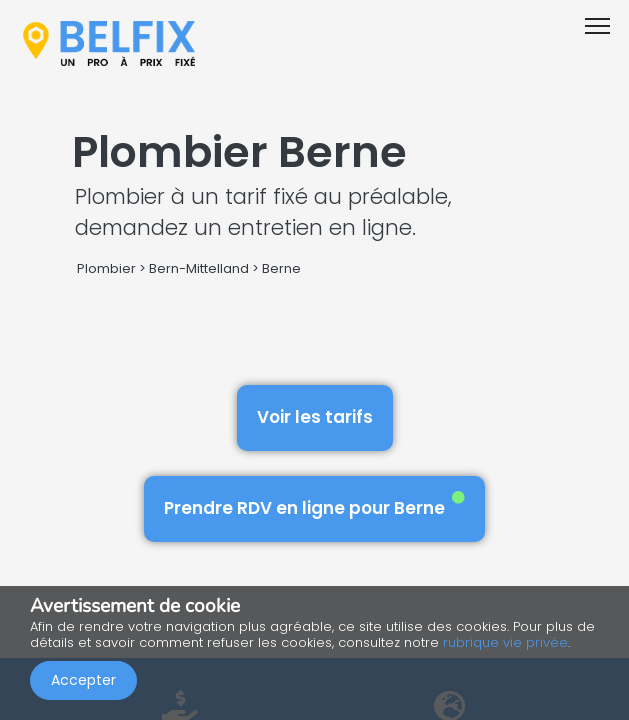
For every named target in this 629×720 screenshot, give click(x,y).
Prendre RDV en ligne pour (314, 505)
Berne (281, 268)
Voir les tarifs (315, 417)
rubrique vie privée (505, 642)
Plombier (106, 268)
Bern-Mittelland (199, 268)
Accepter (83, 680)
